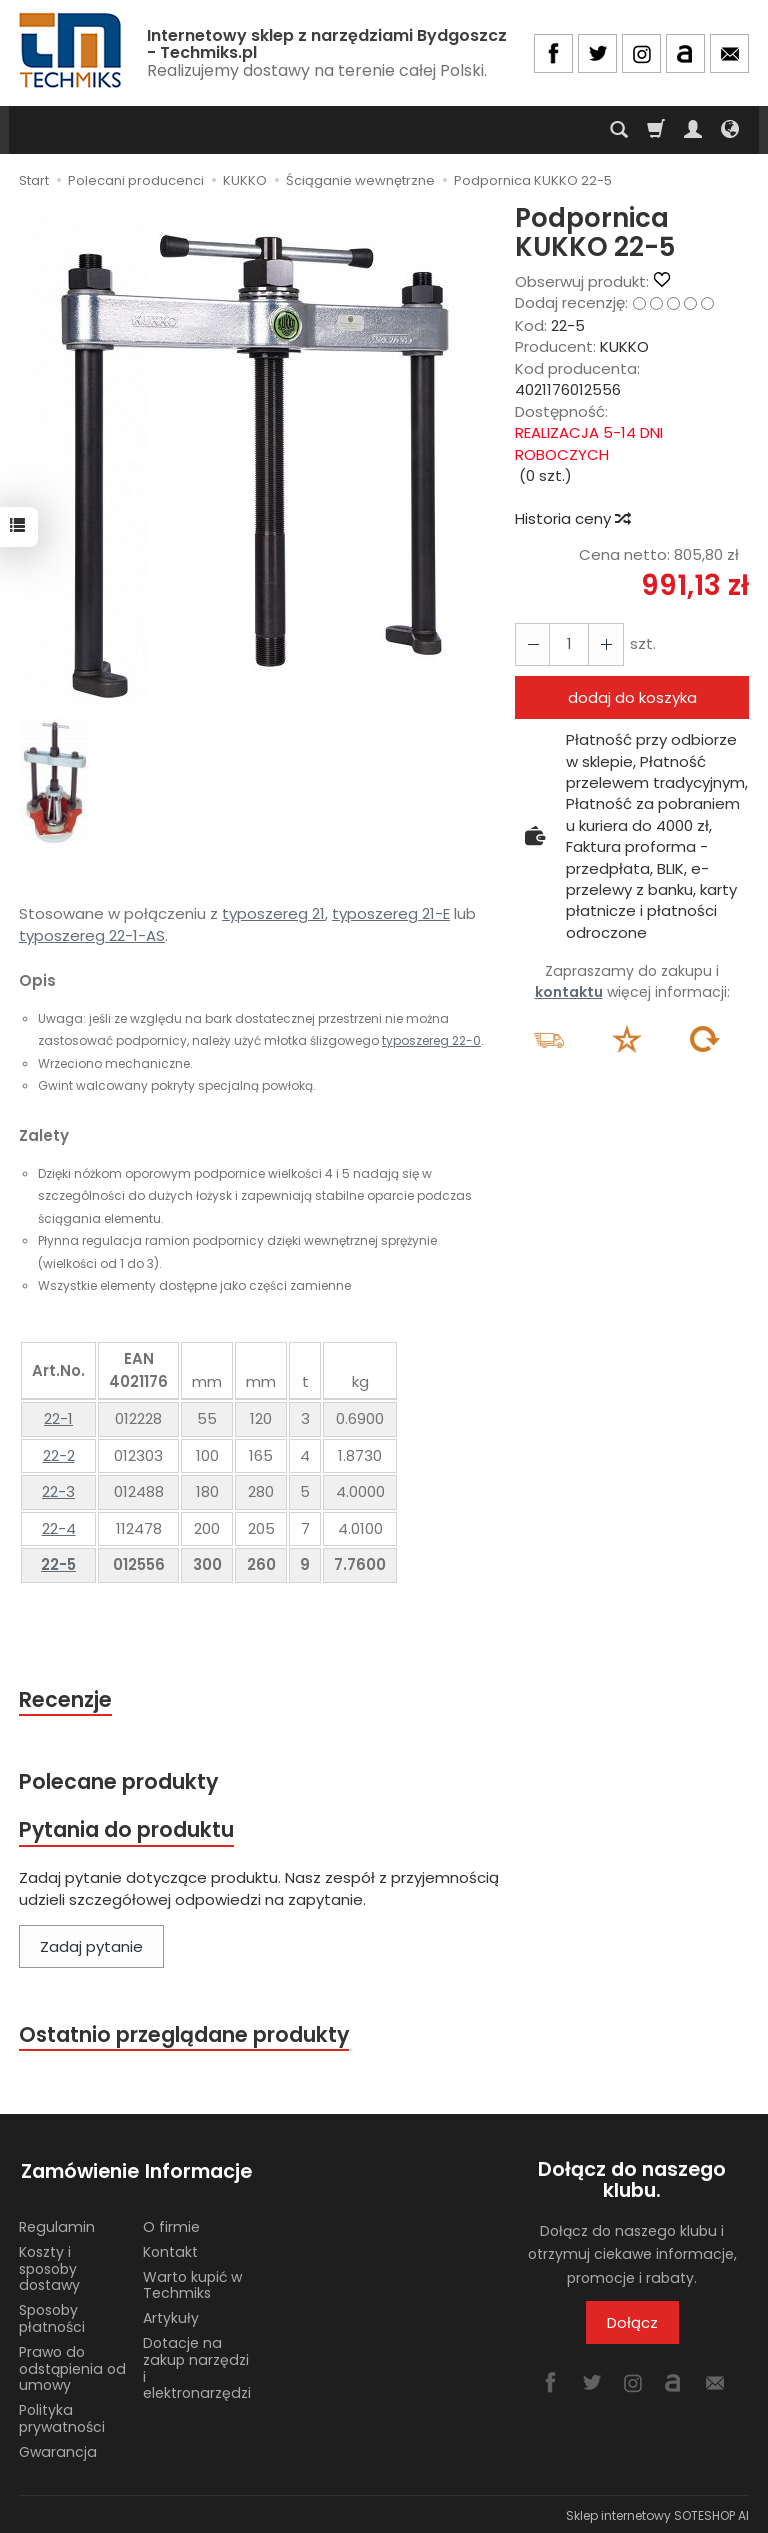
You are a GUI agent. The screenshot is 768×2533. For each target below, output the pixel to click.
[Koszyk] (656, 130)
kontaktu (569, 992)
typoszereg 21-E (391, 913)
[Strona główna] (72, 50)
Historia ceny (572, 518)
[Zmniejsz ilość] (604, 644)
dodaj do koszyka (632, 697)
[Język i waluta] (730, 130)
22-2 (59, 1455)
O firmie (171, 2224)
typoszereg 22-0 (431, 1040)
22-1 (58, 1418)
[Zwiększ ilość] (532, 644)
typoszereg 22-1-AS (92, 935)
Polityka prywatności (62, 2415)
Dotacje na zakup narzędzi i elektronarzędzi (197, 2365)
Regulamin (57, 2224)
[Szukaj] (619, 130)
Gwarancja (58, 2449)
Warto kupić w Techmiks (192, 2282)
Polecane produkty (119, 1781)
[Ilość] (568, 644)
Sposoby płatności (52, 2315)
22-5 (58, 1564)
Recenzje (66, 1699)
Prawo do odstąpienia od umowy (72, 2366)
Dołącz (632, 2324)
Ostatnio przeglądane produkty (185, 2035)
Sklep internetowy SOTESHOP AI (657, 2512)
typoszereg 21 (273, 913)
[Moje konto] (693, 130)
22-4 (59, 1528)
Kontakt (170, 2249)
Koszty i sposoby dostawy (49, 2266)
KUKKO (624, 346)
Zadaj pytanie (91, 1948)
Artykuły (171, 2315)
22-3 (58, 1491)
